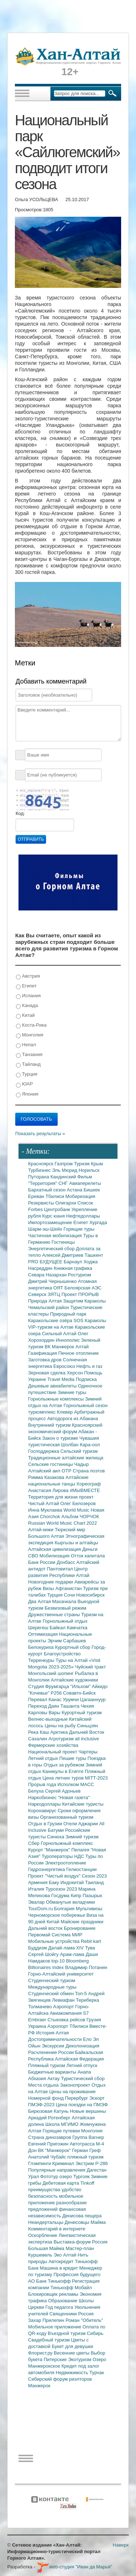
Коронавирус (43, 1810)
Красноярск (41, 1163)
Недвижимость (73, 2372)
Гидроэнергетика (47, 1869)
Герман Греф (86, 2150)
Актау (54, 2078)
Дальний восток (46, 1928)
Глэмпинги (40, 2163)
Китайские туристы (82, 1804)
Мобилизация (55, 1555)
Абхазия (38, 2078)
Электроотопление (65, 1863)
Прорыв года (43, 1784)
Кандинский (63, 1176)
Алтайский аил (45, 1471)
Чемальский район (49, 1307)
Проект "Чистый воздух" (55, 1876)
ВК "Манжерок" (55, 2150)
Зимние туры (72, 1392)
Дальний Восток (86, 1732)
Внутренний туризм (50, 1425)
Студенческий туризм (51, 1980)
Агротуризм (62, 1738)
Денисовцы (78, 2222)
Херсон (75, 1372)
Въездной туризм (67, 2333)
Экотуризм (80, 2359)
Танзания (29, 1055)
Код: (20, 813)
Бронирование (80, 1928)
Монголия (29, 1035)
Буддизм (38, 1948)
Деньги (90, 1549)
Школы (86, 2300)
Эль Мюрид (65, 1170)
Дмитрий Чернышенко (53, 1281)
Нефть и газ (89, 1366)
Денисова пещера (82, 2215)
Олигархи (66, 1203)
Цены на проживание (72, 2091)
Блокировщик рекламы (54, 2294)
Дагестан (96, 2170)
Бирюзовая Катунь (49, 2111)
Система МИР (66, 1934)
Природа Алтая (45, 1301)
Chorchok (50, 1516)
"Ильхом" (81, 1686)
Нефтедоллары (83, 1216)
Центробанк (57, 1209)
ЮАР (24, 1084)
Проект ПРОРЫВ (80, 1294)
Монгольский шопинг (51, 1673)
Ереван (37, 1196)
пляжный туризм (85, 2157)
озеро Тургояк (75, 2176)
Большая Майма (47, 2248)
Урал (34, 2176)
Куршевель (41, 2255)
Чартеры (87, 1751)
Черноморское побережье (57, 1915)
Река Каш (39, 1732)
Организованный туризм (67, 1817)
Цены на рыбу (61, 1725)
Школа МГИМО (62, 2124)
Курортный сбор (73, 1647)
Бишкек (92, 1190)
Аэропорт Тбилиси (69, 2026)
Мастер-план (80, 2248)
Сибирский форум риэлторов (60, 2379)
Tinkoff (87, 2183)
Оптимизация (43, 1634)
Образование (63, 2300)
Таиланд (94, 1882)
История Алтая (52, 2032)
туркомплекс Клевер (51, 1412)
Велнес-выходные (48, 1719)
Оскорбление (43, 2235)
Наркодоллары (45, 1804)
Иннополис (68, 1340)
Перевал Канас (45, 1699)
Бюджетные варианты (53, 2072)
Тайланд (28, 1064)
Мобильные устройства (54, 1941)
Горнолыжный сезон (85, 1405)
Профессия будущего (76, 2274)
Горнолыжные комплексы (56, 1399)
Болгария (65, 1908)
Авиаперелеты (85, 1183)
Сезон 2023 (94, 1876)
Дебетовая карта (61, 2183)
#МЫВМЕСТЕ (85, 1490)
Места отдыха (44, 2085)
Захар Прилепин (47, 2320)
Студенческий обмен (51, 1993)
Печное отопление (78, 1353)
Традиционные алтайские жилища (65, 1457)
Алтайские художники (74, 1680)
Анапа (84, 2072)
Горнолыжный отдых (65, 1621)
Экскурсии (54, 2046)
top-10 (58, 1961)
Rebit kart (91, 1941)
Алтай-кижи (41, 1529)
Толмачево (40, 2006)
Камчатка (77, 1627)
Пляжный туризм (47, 2065)
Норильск (89, 1170)
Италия (37, 1889)
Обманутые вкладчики (70, 1902)
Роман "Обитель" (84, 2320)
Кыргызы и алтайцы (76, 1542)
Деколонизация (82, 2046)
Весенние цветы (72, 2353)
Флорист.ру (41, 2353)
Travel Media (62, 1379)
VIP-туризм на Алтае (51, 1327)
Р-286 (101, 2163)
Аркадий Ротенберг (50, 2117)
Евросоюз (64, 1366)
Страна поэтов (88, 1471)
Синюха (56, 1836)
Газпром (64, 1163)
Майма (98, 2222)
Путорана (39, 1176)
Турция (26, 1074)
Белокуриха (41, 1647)
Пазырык (92, 1895)
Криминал (63, 2163)
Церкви (37, 2307)
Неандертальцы (46, 2222)
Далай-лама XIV (66, 1948)
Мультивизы (89, 1908)
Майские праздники (82, 1921)
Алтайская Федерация (79, 2059)
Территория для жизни (53, 1497)
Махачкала (65, 1601)
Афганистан (69, 1588)
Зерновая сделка (47, 1372)
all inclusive (87, 1738)
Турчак (97, 2372)
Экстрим (85, 2163)
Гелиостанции (81, 1869)
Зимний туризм (82, 1836)
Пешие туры (73, 1758)
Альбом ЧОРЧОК (80, 1516)
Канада (27, 1006)
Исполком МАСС (75, 1784)
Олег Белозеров (78, 1503)
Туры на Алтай (72, 1660)
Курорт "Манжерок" (49, 1849)
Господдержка (44, 1451)
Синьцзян (87, 1725)
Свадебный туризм (49, 2340)
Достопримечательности (55, 2039)
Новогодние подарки (51, 1582)
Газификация (43, 1353)
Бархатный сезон (47, 1190)
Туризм (82, 1163)
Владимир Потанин (86, 1967)
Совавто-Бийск (79, 1693)
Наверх (121, 2545)
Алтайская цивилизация (55, 1549)
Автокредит (62, 2261)
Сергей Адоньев (63, 1791)
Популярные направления (57, 2170)
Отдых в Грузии (45, 1823)
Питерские (56, 2359)
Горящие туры (78, 1229)
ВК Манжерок (60, 1346)
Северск (38, 1294)
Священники (63, 2313)
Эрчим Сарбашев (67, 1640)
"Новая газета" (74, 1797)
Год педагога (59, 2307)
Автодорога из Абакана (72, 1418)
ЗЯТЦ (54, 1294)
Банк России (42, 1562)
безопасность (43, 2196)
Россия (86, 2313)
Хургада (98, 1222)
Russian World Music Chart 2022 (62, 1523)
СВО (34, 1555)
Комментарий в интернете (57, 2228)
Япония (27, 1094)
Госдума (61, 1895)
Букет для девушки (72, 2346)
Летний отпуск (81, 2065)
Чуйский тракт (90, 1667)
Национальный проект (53, 1751)
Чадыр (81, 1464)
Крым (97, 1163)
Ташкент (94, 1255)
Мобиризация (80, 1196)
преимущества (45, 2189)
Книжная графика (73, 1268)
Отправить (31, 839)
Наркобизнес (43, 1797)
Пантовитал (60, 1569)
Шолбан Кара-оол (80, 1444)
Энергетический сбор (52, 1248)
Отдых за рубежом (65, 1765)
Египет (26, 986)
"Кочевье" (39, 1693)
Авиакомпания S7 (69, 2013)
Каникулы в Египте (63, 1771)
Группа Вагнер (88, 2137)
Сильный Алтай (60, 1333)
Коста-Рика (31, 1025)
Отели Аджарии (81, 1823)
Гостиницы (63, 1242)
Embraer (38, 2019)
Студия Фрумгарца (49, 1686)
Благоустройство (62, 1653)
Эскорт (96, 2098)
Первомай (40, 1934)
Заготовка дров (45, 1359)
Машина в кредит (59, 2268)
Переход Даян (44, 1706)
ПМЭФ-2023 (42, 2104)
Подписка (86, 1379)
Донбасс (66, 1562)
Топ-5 (81, 1993)
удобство (72, 2189)
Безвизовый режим (65, 1608)
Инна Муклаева (46, 1510)
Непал (26, 1045)
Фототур (49, 2176)
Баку (55, 1882)
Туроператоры (58, 1856)
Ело (88, 2039)
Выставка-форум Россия (81, 2242)
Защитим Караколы (84, 1301)
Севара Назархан (48, 1274)
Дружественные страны (55, 1614)
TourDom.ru (41, 1908)
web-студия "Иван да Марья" (74, 2566)
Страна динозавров (50, 2137)
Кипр (77, 1895)
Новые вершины (88, 2111)
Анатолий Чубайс (47, 2157)
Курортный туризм (82, 1712)
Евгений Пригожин (49, 2144)
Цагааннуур (93, 1699)
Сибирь (95, 2333)
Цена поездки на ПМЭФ (82, 2104)
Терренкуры (42, 1660)
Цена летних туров (63, 1778)
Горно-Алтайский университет (61, 1974)
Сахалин (38, 1738)
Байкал (58, 1627)
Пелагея (81, 1849)
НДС (79, 1856)
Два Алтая (40, 1601)
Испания (28, 996)
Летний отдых (43, 1758)
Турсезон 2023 (61, 1889)
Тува (90, 1948)
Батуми (56, 1830)
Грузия (94, 2019)
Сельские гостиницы (51, 1464)
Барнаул (74, 1261)
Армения (38, 1882)
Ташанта (71, 1706)
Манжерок (39, 2385)
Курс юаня (54, 1216)
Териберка (87, 2000)
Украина (38, 2026)
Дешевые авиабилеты (53, 1386)
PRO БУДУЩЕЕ (46, 1261)
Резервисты (41, 1203)
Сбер (34, 1843)
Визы (49, 1588)
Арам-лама (73, 1954)
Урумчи (71, 1699)
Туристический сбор (83, 2078)
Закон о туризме (60, 1438)
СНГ (63, 1183)
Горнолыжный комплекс (67, 1843)
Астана (75, 1190)
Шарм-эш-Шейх (46, 1229)
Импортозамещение (51, 1222)
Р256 (57, 1693)
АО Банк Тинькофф (50, 2281)
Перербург (77, 2098)
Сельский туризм (79, 1451)
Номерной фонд (46, 2098)
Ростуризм (79, 1274)
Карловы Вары (45, 1712)
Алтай (82, 1346)
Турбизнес (40, 1170)
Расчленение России (51, 2052)
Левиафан (64, 2000)
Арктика (59, 1732)
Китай (25, 1015)
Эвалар (37, 1902)
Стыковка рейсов (67, 2019)
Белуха (36, 1791)
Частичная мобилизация (55, 1235)
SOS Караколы (90, 1320)
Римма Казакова (47, 1477)
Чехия (87, 1706)
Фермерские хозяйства (53, 1745)
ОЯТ (59, 1288)
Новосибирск (90, 1595)
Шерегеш (39, 1627)
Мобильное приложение (55, 2327)
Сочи (70, 1595)
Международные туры (52, 1987)
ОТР (67, 1471)
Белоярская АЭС (83, 1288)
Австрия (28, 976)
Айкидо (100, 1686)
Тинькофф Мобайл (71, 2287)
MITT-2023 (96, 1778)
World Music (77, 1510)
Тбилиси (55, 1196)
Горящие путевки (61, 2130)
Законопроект (75, 2085)
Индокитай (72, 1882)
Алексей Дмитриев (63, 1255)
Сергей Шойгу (44, 1954)
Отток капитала (88, 1555)
